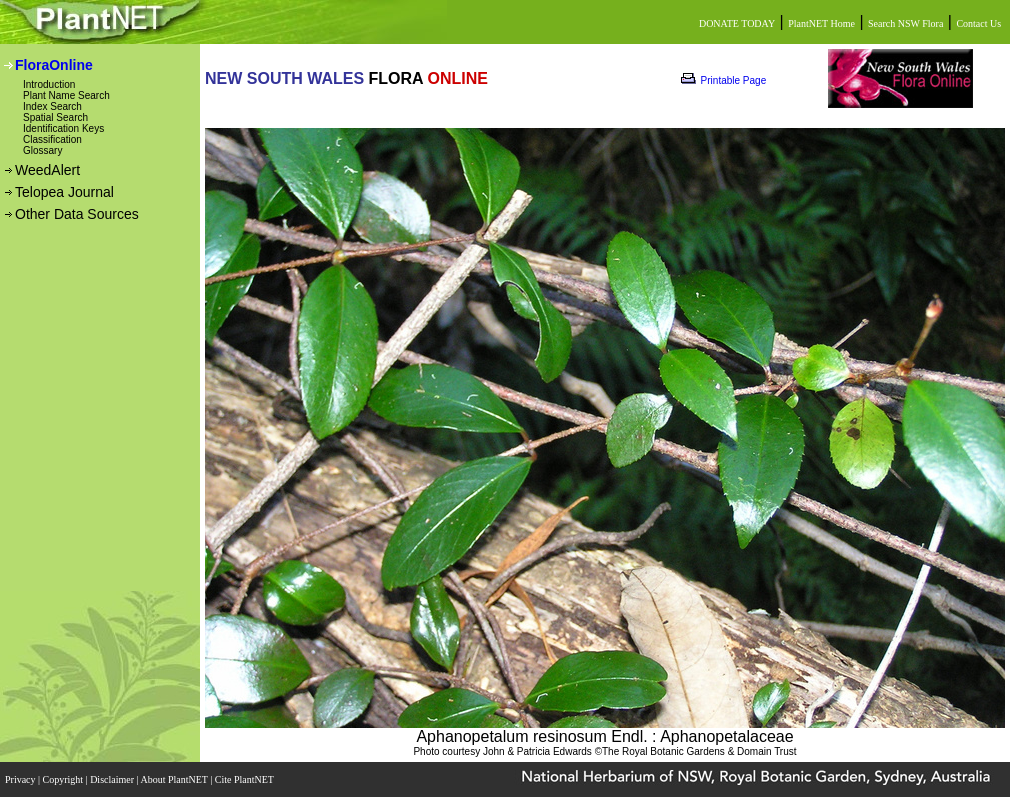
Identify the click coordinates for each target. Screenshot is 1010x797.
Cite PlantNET (245, 779)
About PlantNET (175, 779)
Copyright (64, 779)
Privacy (21, 779)
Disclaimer (113, 779)
